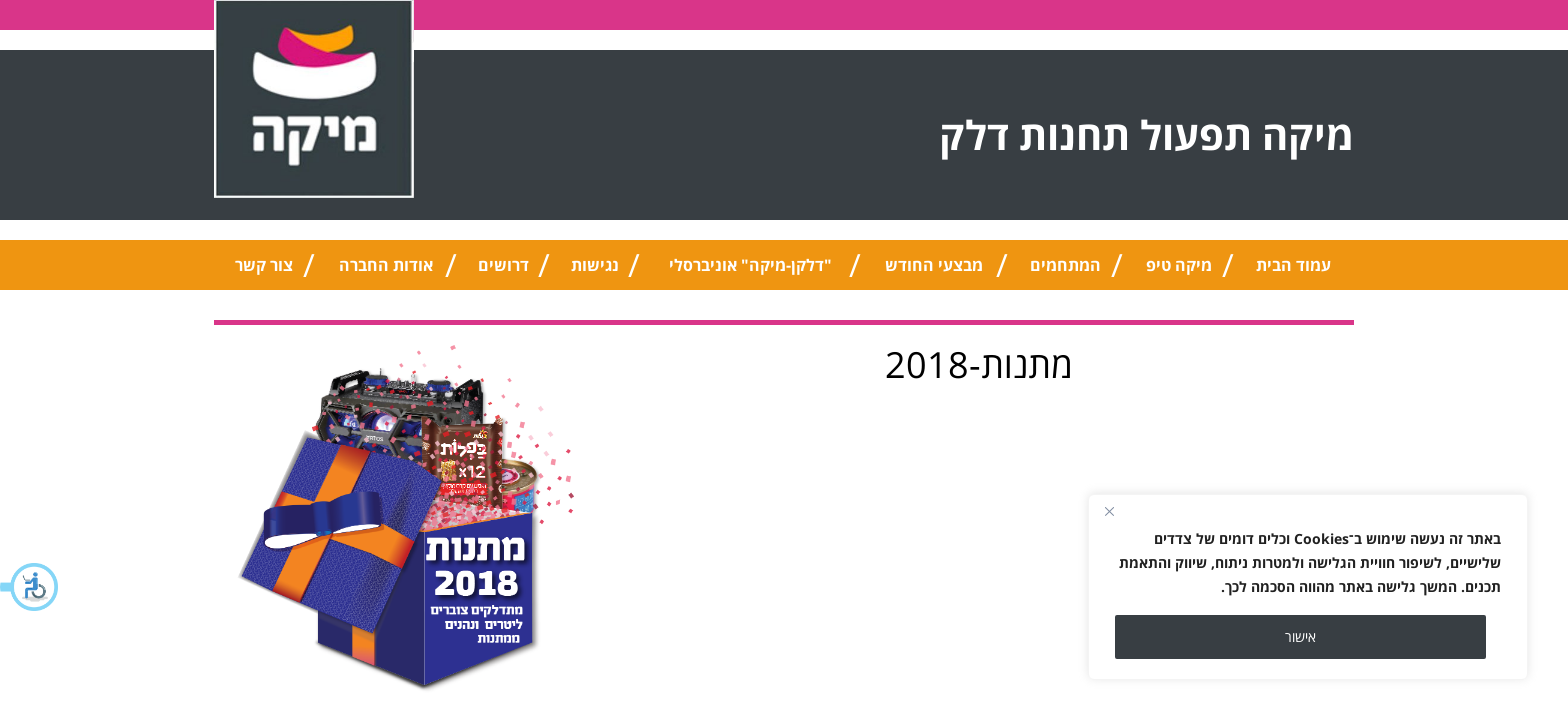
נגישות (595, 265)
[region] (1308, 587)
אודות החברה (386, 265)
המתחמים (1065, 265)
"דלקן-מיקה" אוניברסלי (750, 265)
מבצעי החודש (934, 265)
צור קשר (264, 265)
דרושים (503, 265)
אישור (1300, 636)
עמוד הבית (1293, 265)
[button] (30, 587)
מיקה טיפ (1179, 265)
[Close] (1109, 511)
